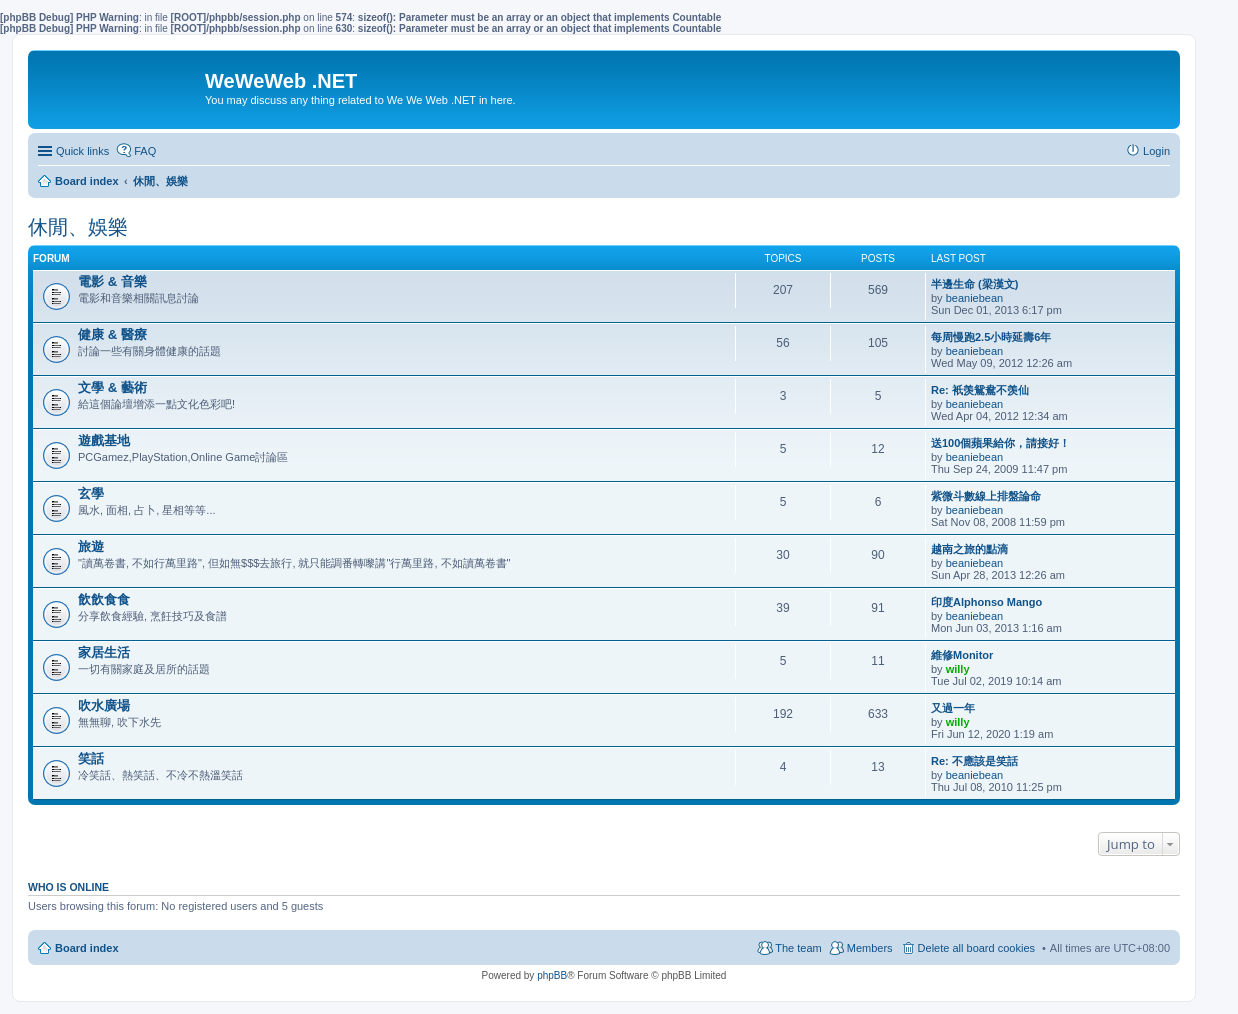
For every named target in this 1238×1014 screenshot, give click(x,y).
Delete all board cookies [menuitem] (976, 948)
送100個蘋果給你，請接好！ (1000, 443)
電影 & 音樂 (112, 281)
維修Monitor (962, 655)
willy (958, 669)
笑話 (91, 758)
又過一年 (953, 708)
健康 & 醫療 (112, 334)
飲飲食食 (104, 599)
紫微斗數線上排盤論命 (986, 496)
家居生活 (104, 652)
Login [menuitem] (1156, 151)
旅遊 (91, 546)
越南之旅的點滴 (969, 549)
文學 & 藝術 (112, 387)
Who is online (68, 887)
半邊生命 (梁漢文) (974, 284)
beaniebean (975, 298)
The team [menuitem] (798, 948)
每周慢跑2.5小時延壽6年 (991, 337)
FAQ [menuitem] (145, 151)
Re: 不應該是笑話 (974, 761)
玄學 (91, 493)
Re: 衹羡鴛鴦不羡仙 (980, 390)
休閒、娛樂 (78, 227)
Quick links (82, 151)
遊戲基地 (104, 440)
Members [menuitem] (870, 948)
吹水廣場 (104, 705)
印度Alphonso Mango (986, 602)
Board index (87, 948)
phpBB (552, 975)
